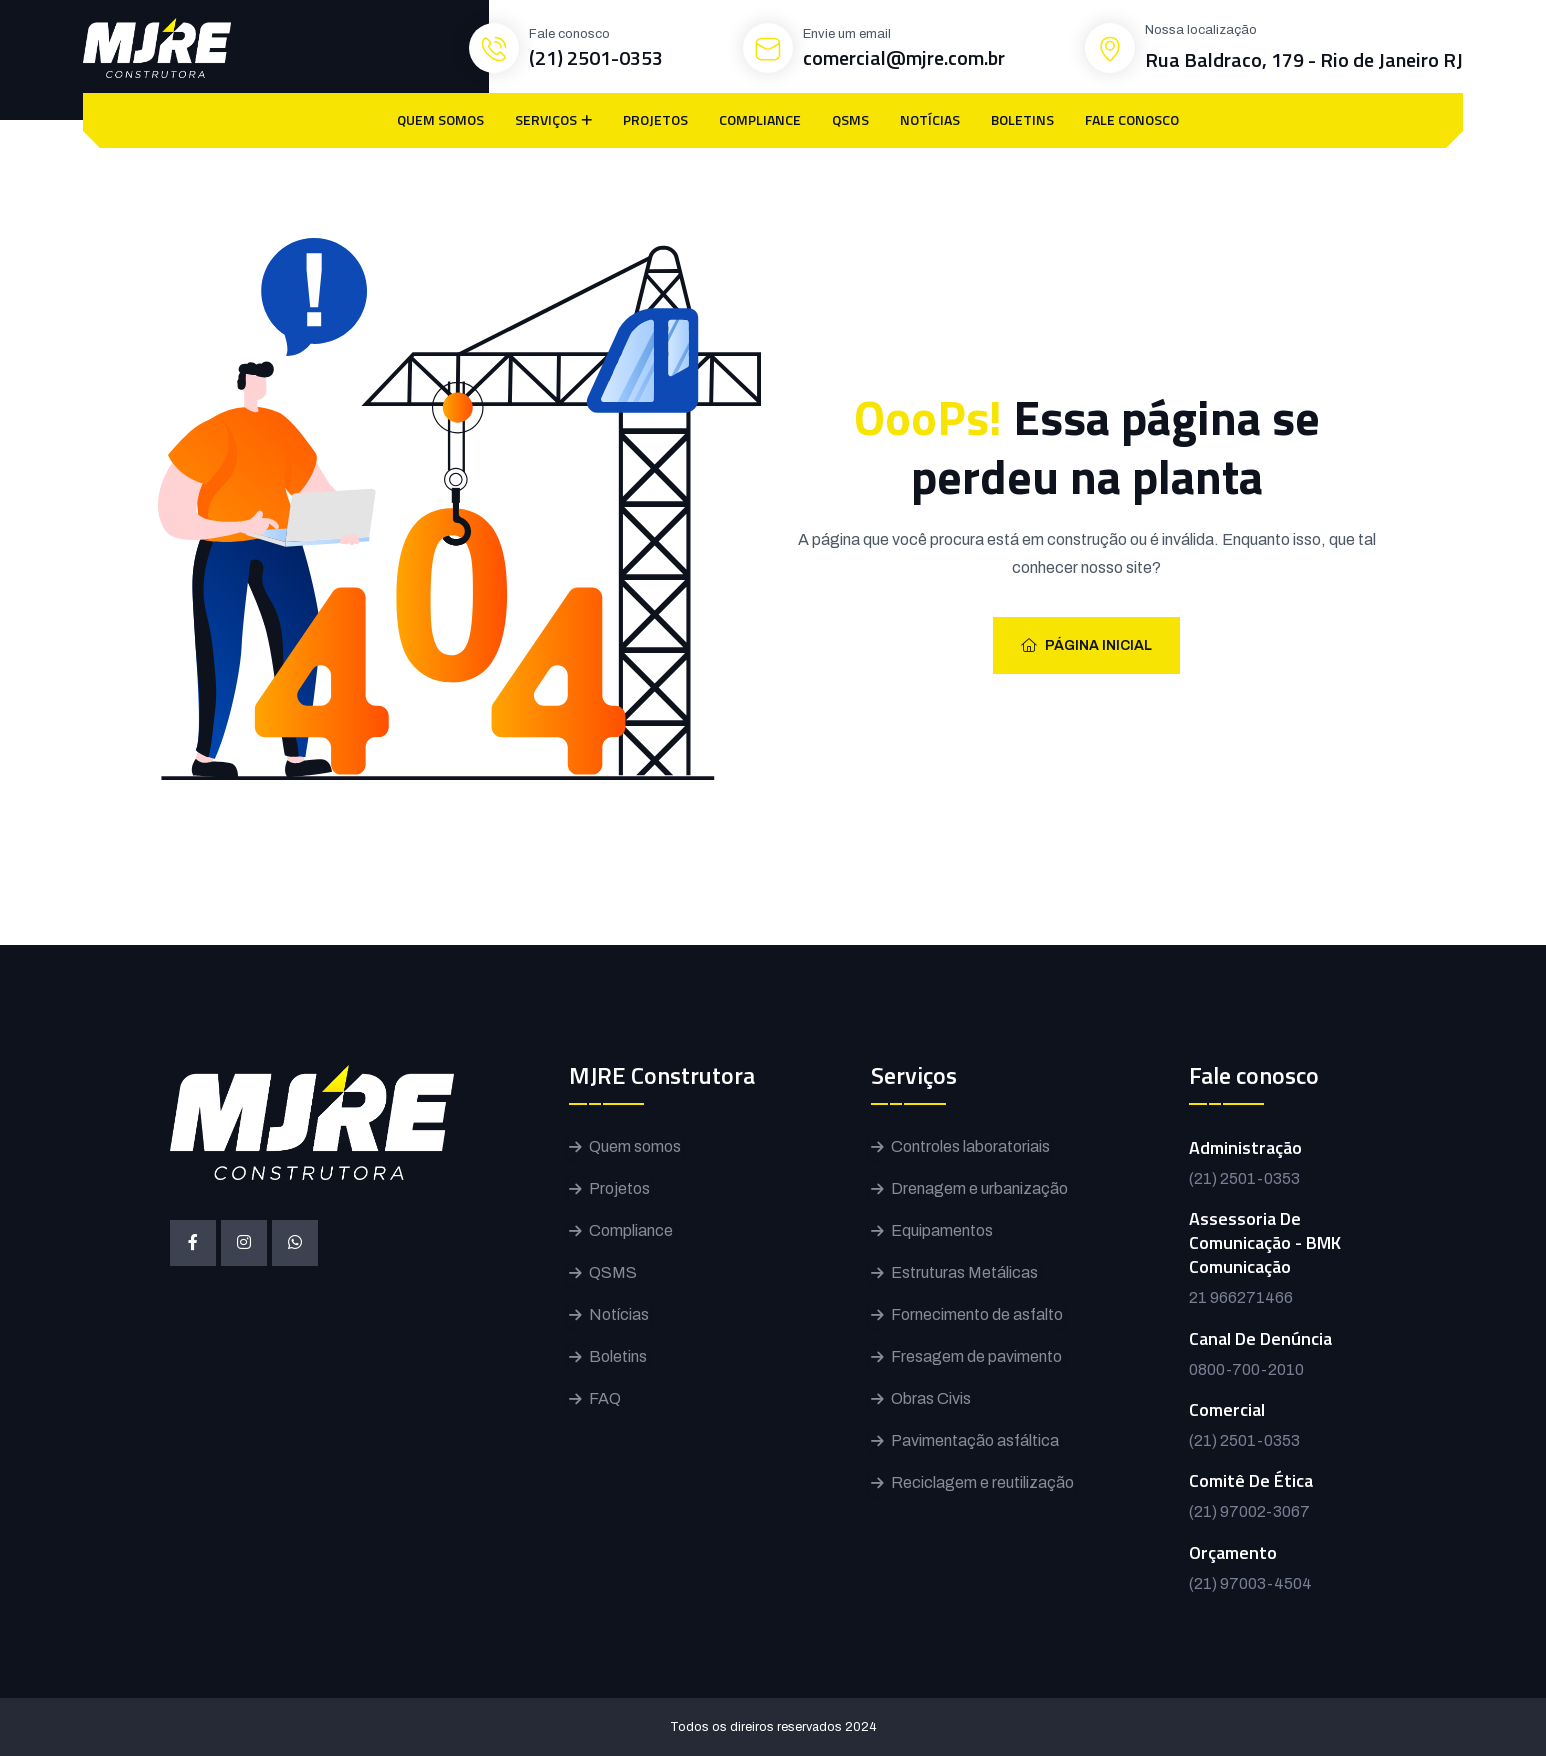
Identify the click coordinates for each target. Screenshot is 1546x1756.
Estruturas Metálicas (964, 1272)
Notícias (619, 1314)
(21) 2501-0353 (596, 57)
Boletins (618, 1356)
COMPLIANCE (760, 119)
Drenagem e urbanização (979, 1188)
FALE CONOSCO (1132, 119)
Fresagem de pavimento (976, 1356)
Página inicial (1086, 645)
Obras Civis (931, 1398)
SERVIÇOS (546, 119)
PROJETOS (655, 119)
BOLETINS (1022, 119)
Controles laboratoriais (970, 1146)
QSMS (850, 119)
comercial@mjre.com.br (904, 57)
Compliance (631, 1230)
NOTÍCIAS (930, 119)
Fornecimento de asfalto (977, 1314)
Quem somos (635, 1146)
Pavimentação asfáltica (975, 1440)
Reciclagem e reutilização (982, 1482)
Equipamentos (942, 1230)
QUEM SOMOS (440, 119)
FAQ (605, 1398)
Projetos (619, 1188)
